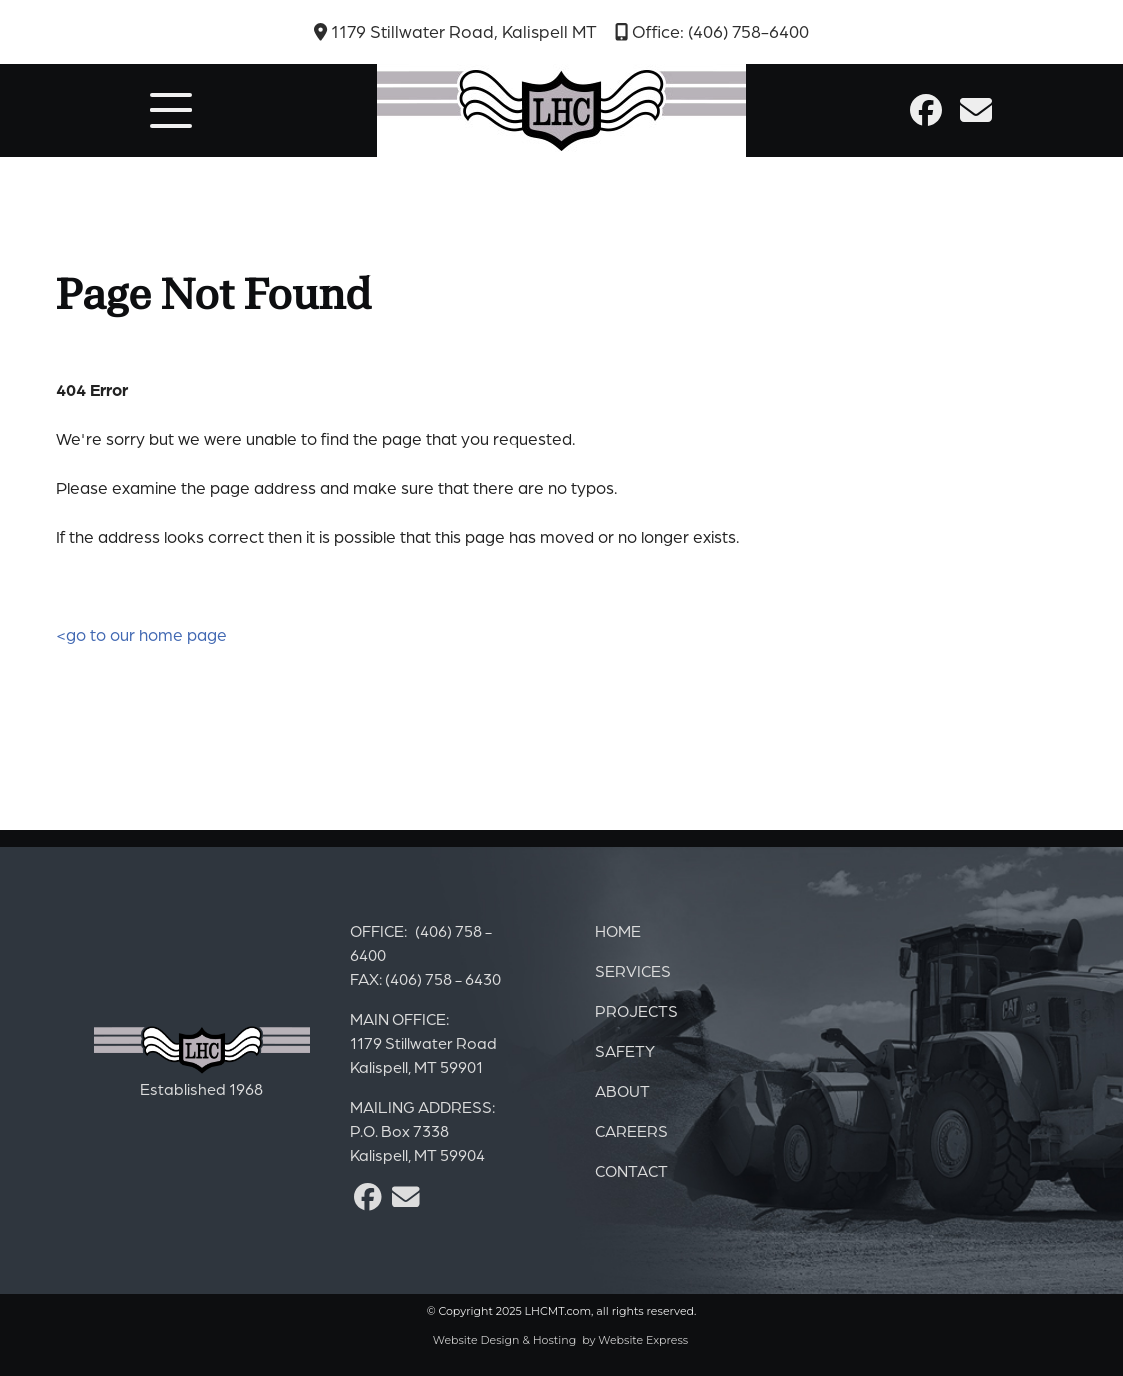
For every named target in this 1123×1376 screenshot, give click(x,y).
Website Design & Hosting (505, 1340)
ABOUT (622, 1091)
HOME (618, 931)
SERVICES (633, 971)
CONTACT (631, 1171)
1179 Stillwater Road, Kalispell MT (455, 31)
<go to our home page (141, 634)
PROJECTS (636, 1011)
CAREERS (631, 1131)
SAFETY (625, 1051)
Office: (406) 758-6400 (712, 31)
